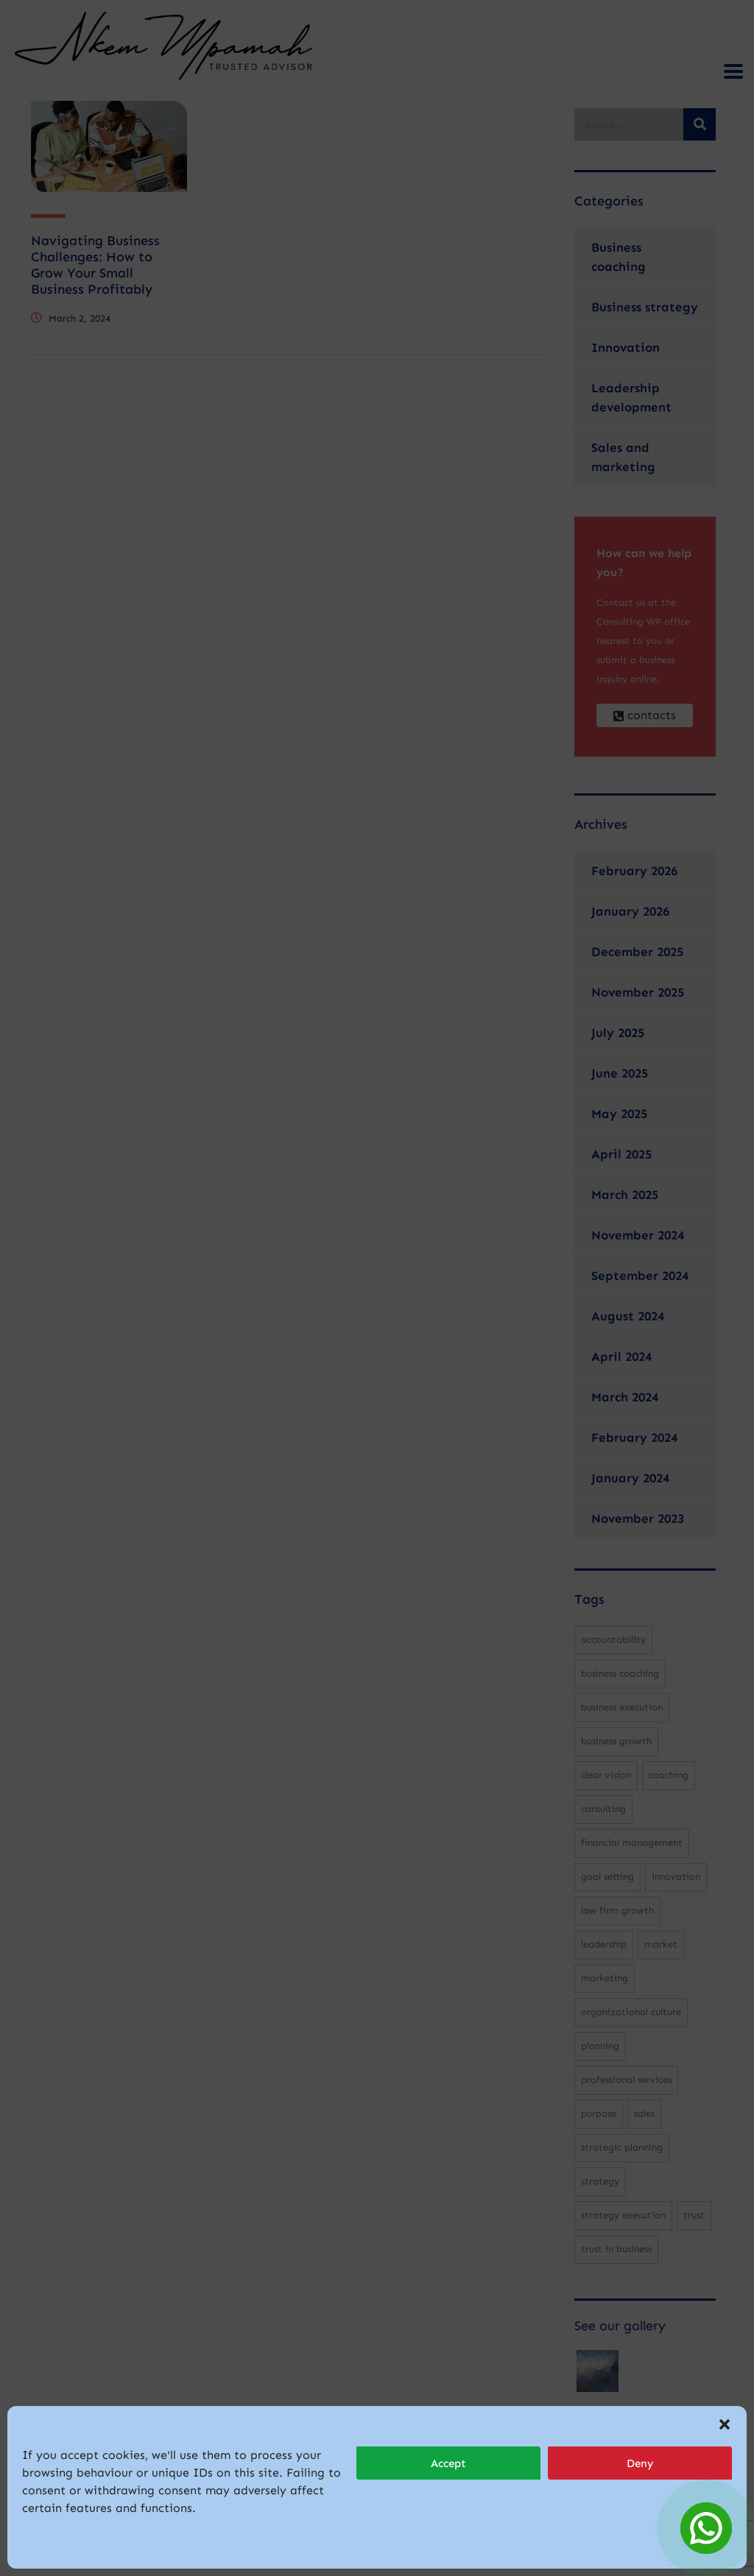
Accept (448, 2463)
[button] (724, 2424)
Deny (640, 2463)
